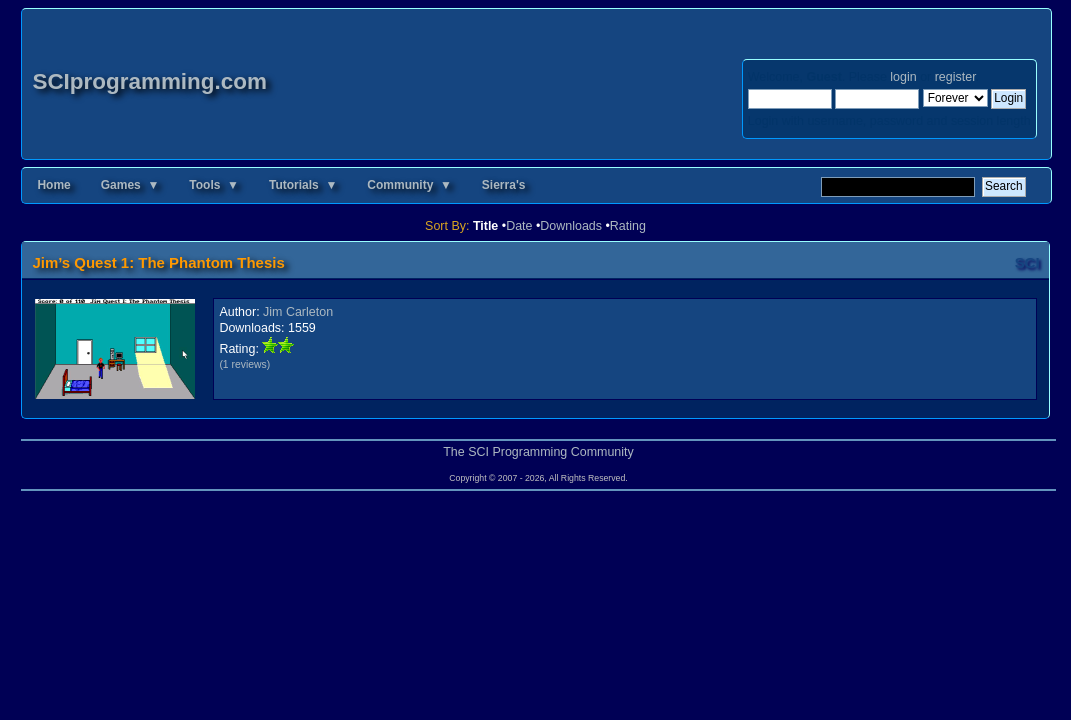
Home (53, 185)
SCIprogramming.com (149, 81)
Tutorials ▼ (303, 185)
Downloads (571, 226)
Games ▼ (130, 185)
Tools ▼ (214, 185)
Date (519, 226)
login (903, 77)
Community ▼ (409, 185)
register (955, 77)
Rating (628, 226)
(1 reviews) (244, 364)
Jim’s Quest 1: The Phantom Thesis (158, 262)
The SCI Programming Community (538, 452)
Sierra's (504, 185)
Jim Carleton (298, 312)
